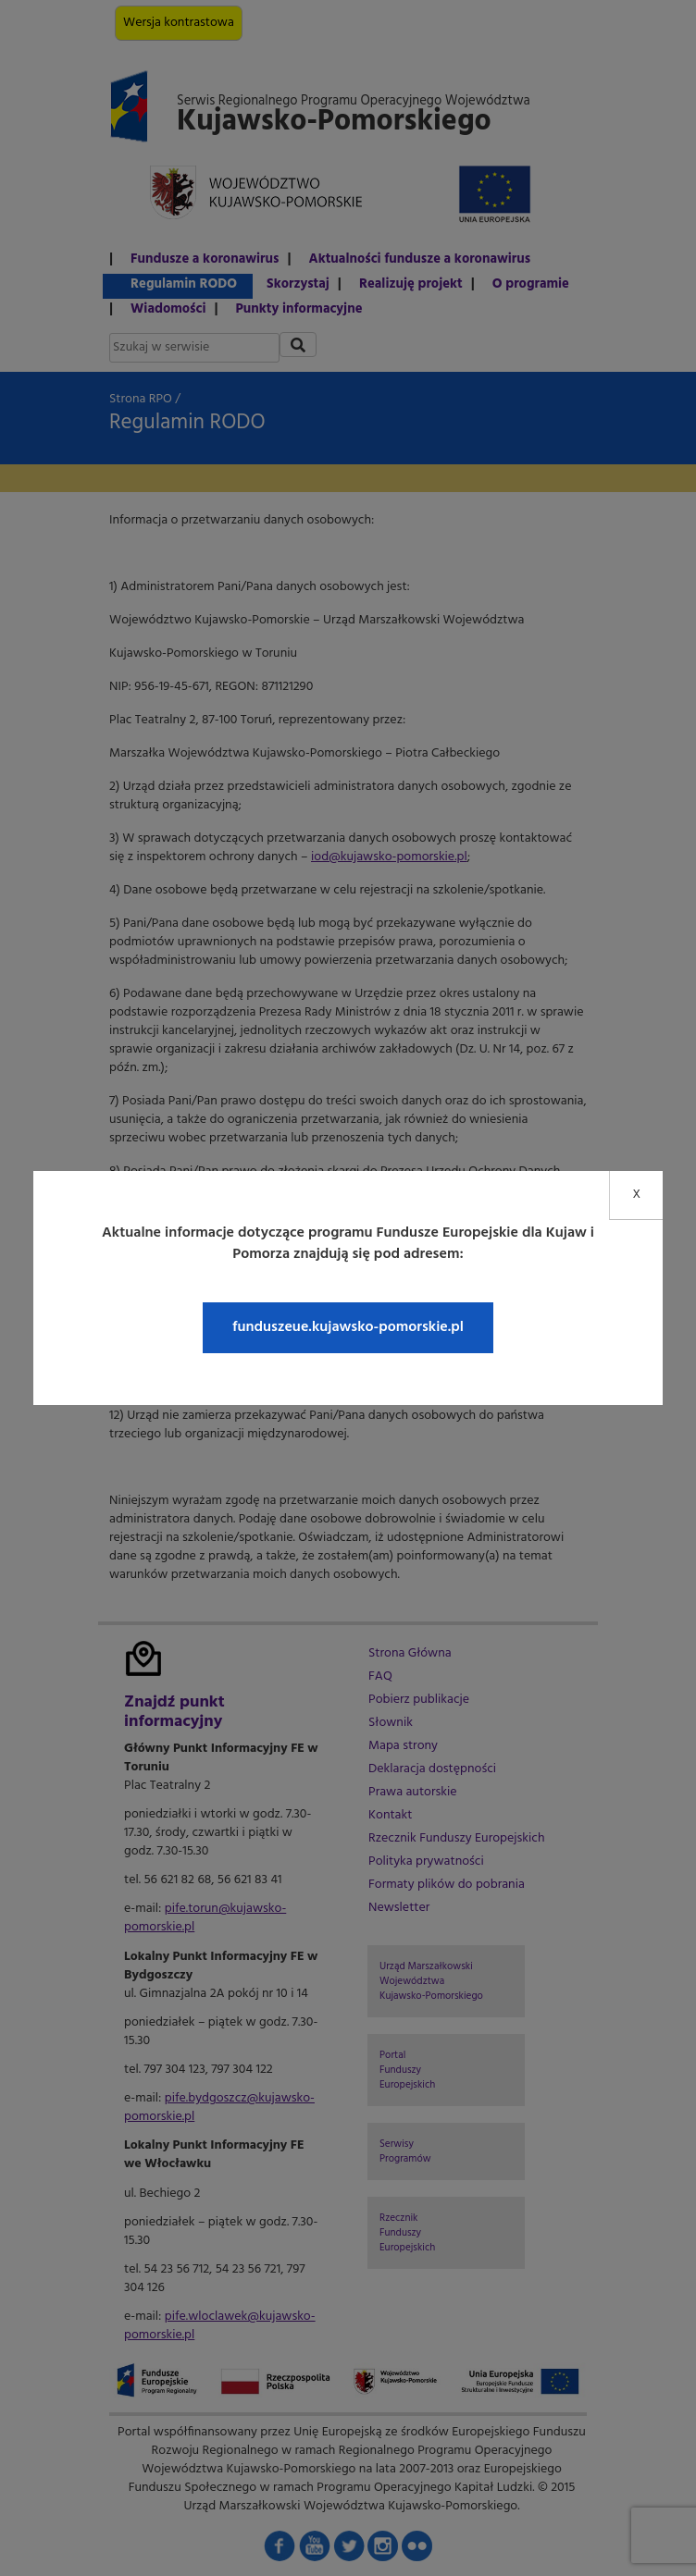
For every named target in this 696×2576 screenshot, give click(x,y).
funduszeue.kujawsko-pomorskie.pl (348, 1327)
